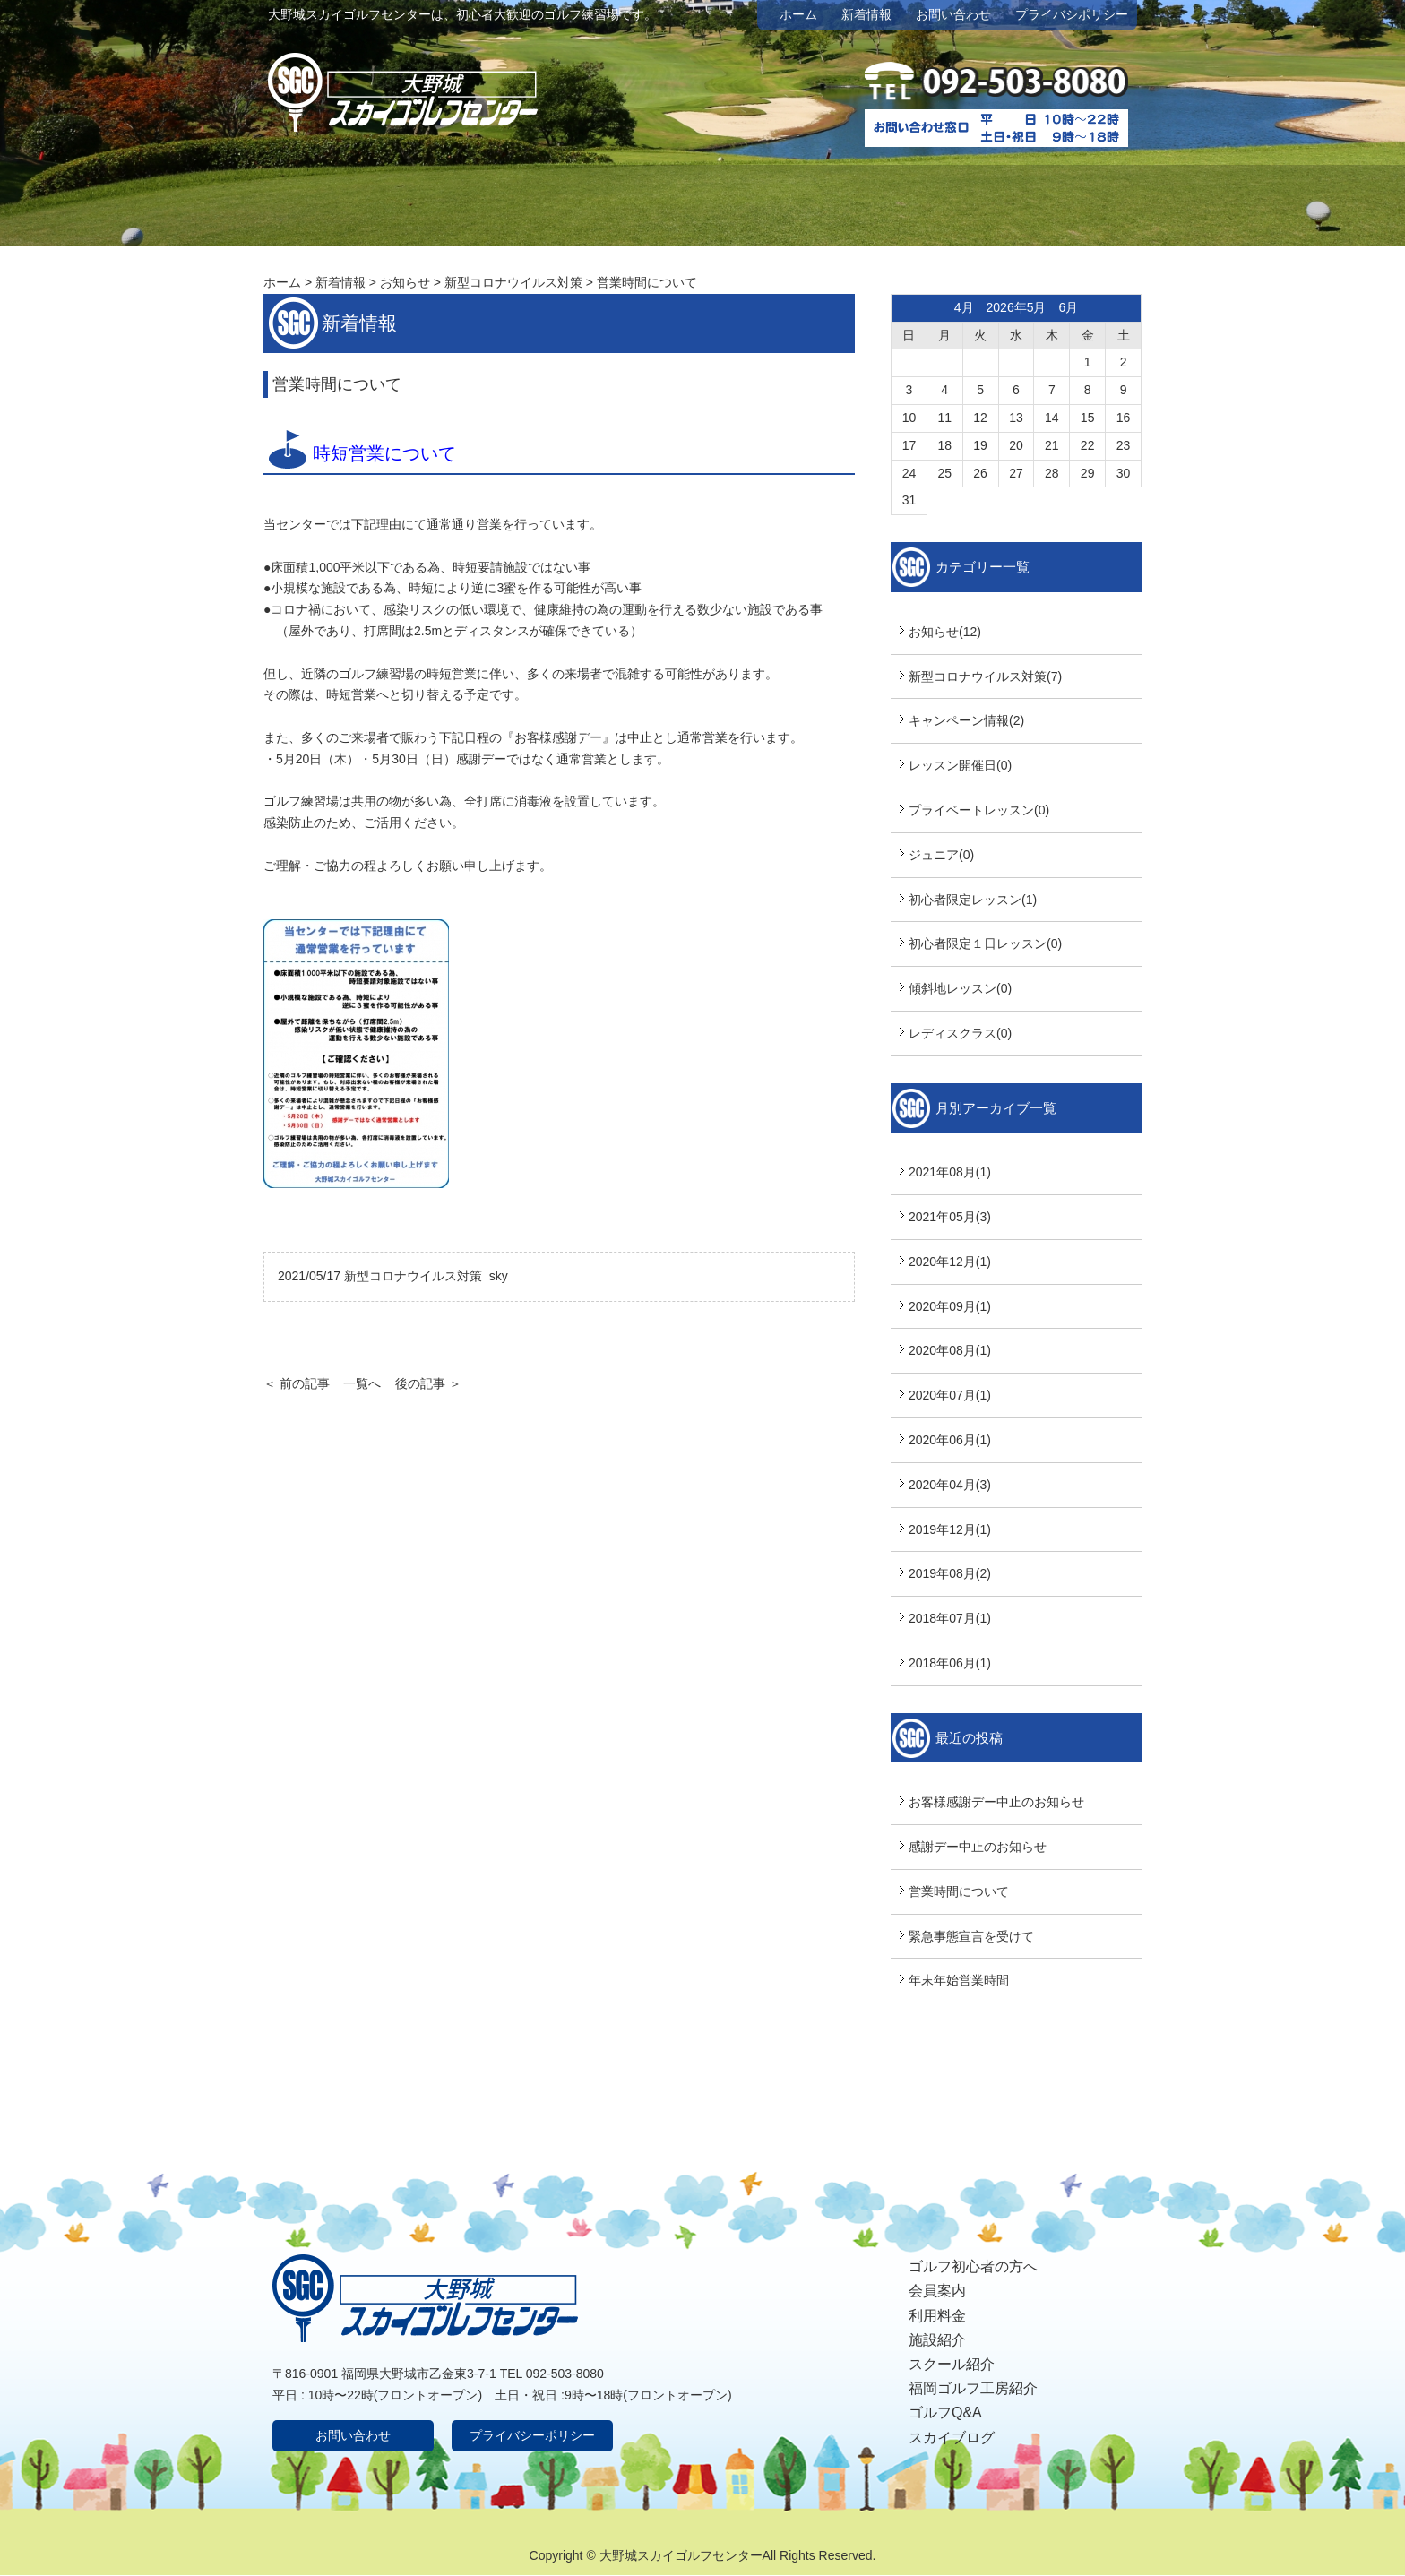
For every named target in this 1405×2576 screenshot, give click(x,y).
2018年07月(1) (950, 1618)
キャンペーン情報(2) (966, 720)
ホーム (798, 14)
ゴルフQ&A (945, 2412)
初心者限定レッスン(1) (973, 899)
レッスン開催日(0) (960, 765)
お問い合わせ (953, 14)
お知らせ (405, 282)
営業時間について (959, 1891)
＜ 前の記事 (296, 1383)
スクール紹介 (952, 2364)
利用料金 (937, 2315)
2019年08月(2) (950, 1573)
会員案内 (937, 2290)
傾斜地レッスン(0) (960, 988)
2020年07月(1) (950, 1395)
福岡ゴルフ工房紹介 (973, 2388)
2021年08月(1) (950, 1172)
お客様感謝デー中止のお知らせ (996, 1802)
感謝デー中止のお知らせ (978, 1846)
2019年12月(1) (950, 1529)
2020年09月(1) (950, 1306)
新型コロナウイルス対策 (513, 282)
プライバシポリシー (1071, 14)
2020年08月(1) (950, 1350)
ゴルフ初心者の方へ (973, 2266)
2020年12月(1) (950, 1261)
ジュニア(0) (941, 855)
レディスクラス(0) (960, 1033)
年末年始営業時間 (959, 1980)
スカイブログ (952, 2437)
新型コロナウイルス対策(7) (985, 676)
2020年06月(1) (950, 1440)
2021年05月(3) (950, 1217)
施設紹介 (937, 2340)
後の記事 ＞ (428, 1383)
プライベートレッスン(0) (979, 810)
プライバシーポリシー (532, 2435)
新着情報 (866, 14)
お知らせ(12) (945, 632)
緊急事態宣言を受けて (971, 1936)
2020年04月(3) (950, 1485)
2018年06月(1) (950, 1663)
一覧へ (362, 1383)
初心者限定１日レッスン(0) (985, 943)
